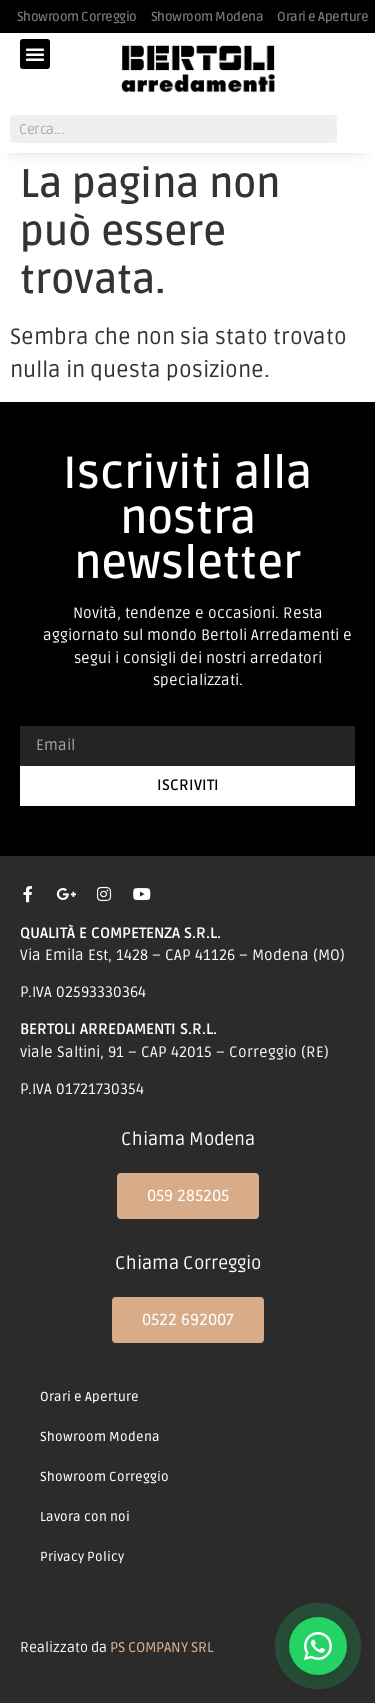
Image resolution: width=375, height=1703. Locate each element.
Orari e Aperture (89, 1397)
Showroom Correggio (104, 1477)
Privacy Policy (82, 1557)
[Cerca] (351, 129)
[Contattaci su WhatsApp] (318, 1646)
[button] (35, 54)
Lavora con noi (85, 1517)
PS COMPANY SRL (161, 1647)
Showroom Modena (100, 1437)
